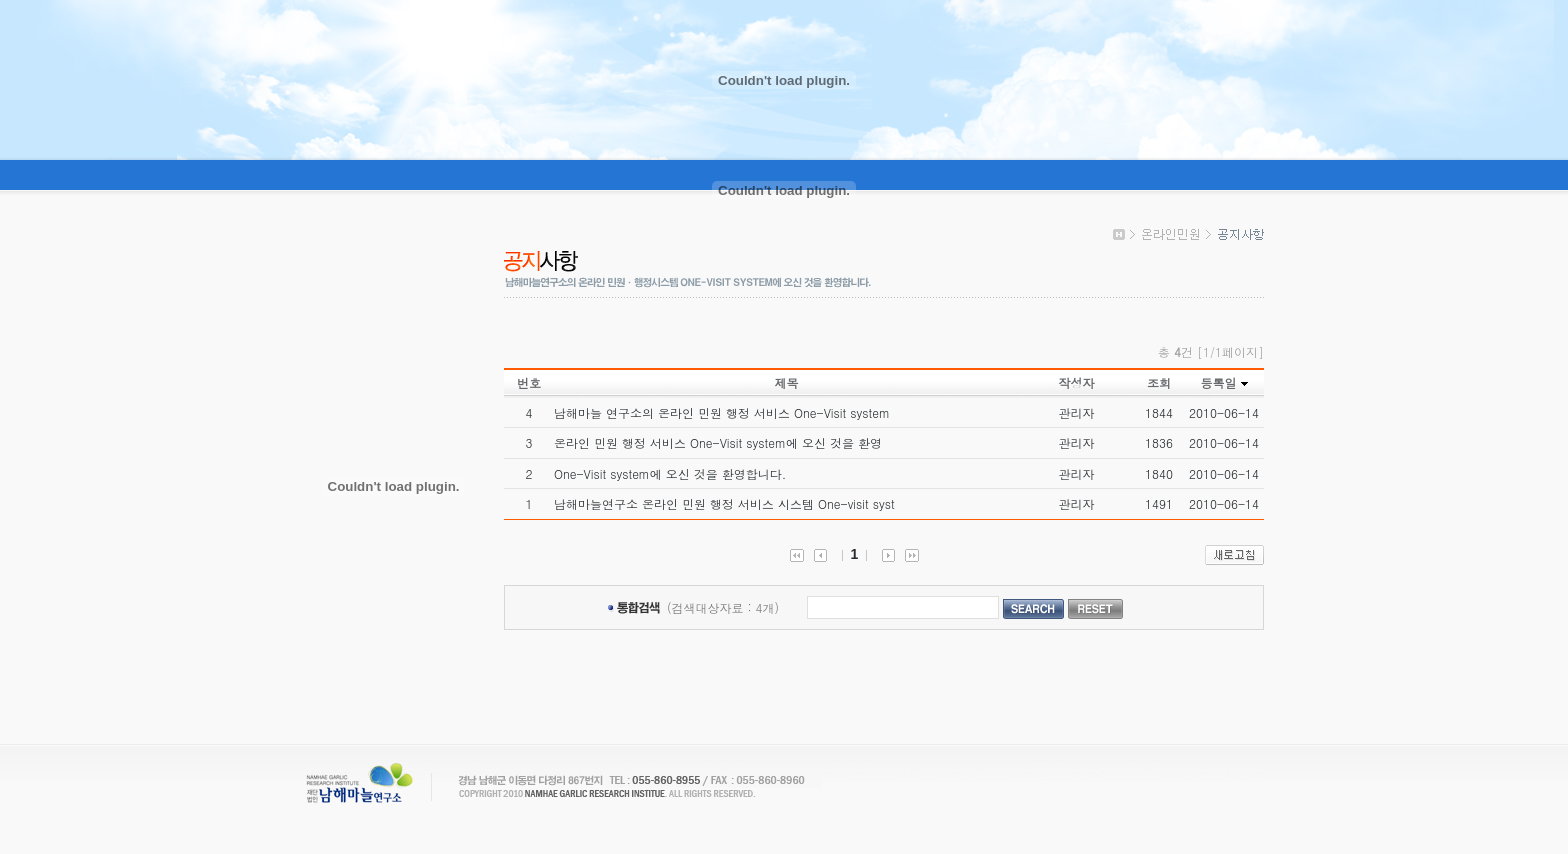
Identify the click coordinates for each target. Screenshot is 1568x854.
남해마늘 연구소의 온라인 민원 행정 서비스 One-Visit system (722, 412)
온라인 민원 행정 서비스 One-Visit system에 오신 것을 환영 (718, 442)
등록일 (1218, 382)
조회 (1159, 382)
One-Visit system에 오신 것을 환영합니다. (670, 473)
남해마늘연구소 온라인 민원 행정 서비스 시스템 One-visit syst (724, 503)
